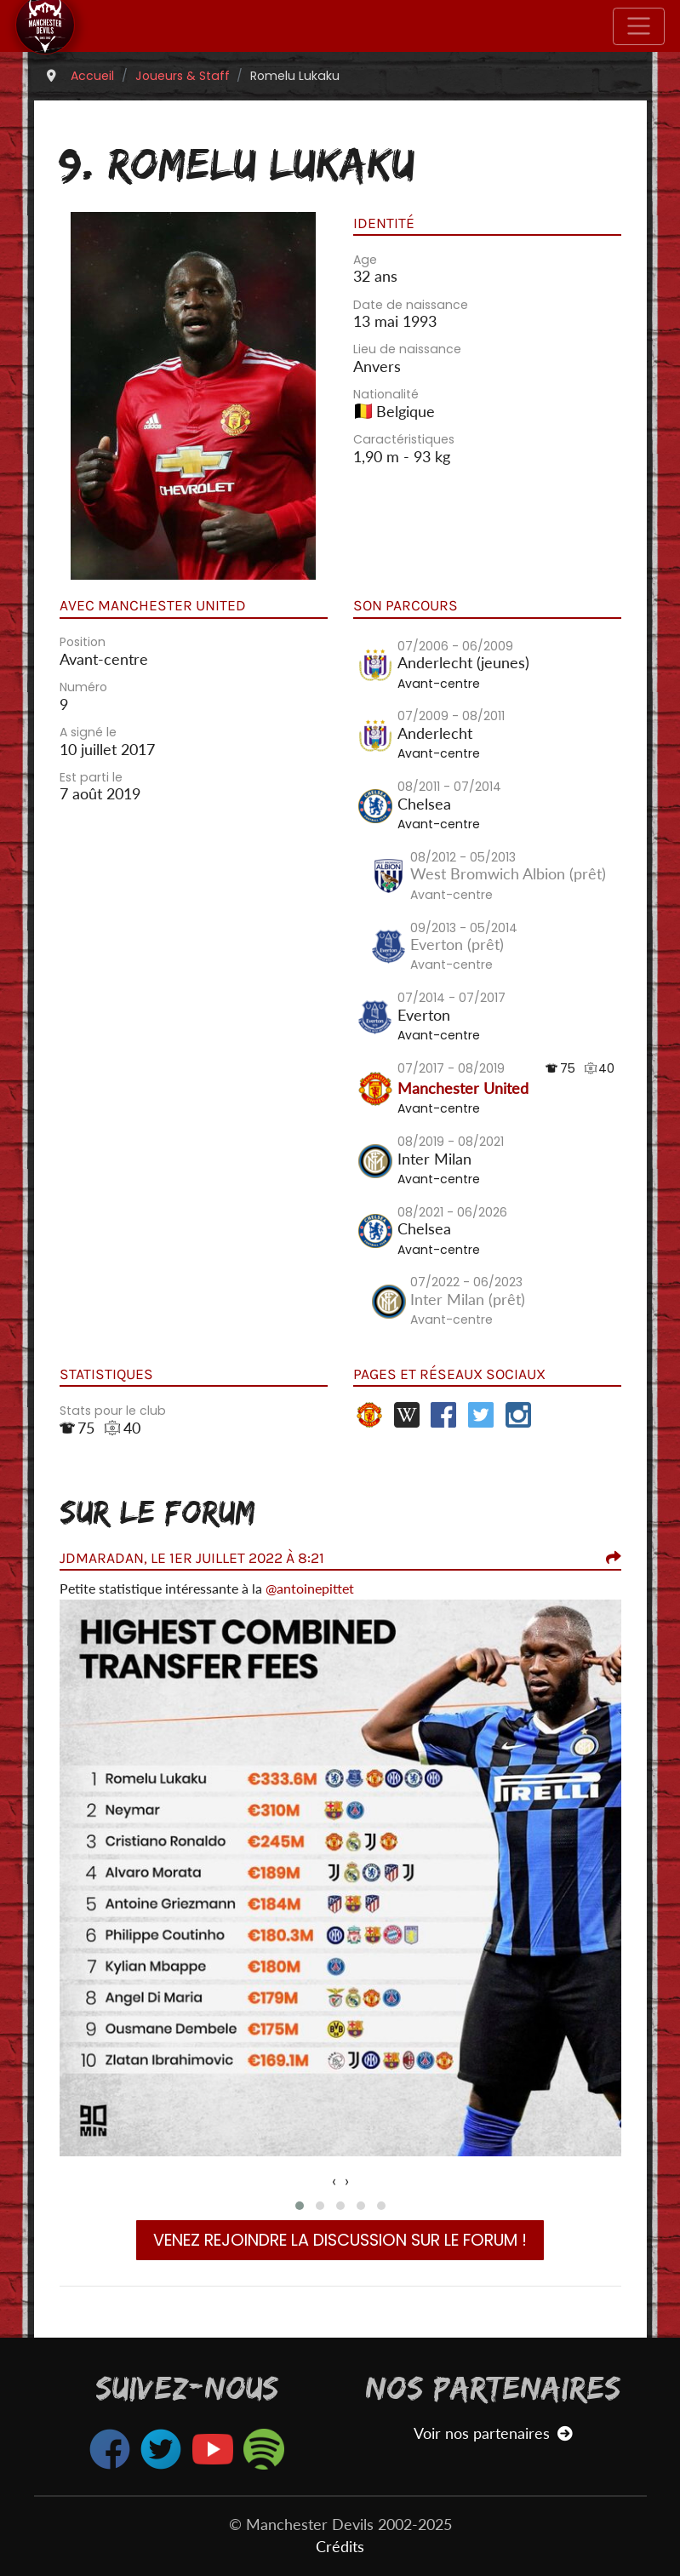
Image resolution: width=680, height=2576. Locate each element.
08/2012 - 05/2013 (463, 857)
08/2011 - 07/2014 (449, 786)
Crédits (340, 2547)
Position (83, 641)
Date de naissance (410, 304)
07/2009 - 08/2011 (451, 715)
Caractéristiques (403, 439)
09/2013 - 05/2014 (463, 927)
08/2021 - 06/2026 (452, 1212)
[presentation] (334, 2181)
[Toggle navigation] (639, 26)
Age (365, 259)
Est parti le (91, 777)
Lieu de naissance (407, 349)
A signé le (88, 732)
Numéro (83, 687)
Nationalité (386, 394)
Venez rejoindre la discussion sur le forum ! (340, 2240)
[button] (299, 2205)
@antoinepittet (310, 1588)
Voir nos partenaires (493, 2433)
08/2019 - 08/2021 (450, 1141)
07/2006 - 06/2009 (455, 646)
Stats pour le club (113, 1410)
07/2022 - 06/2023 (466, 1282)
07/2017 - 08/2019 (451, 1068)
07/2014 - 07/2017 (451, 997)
